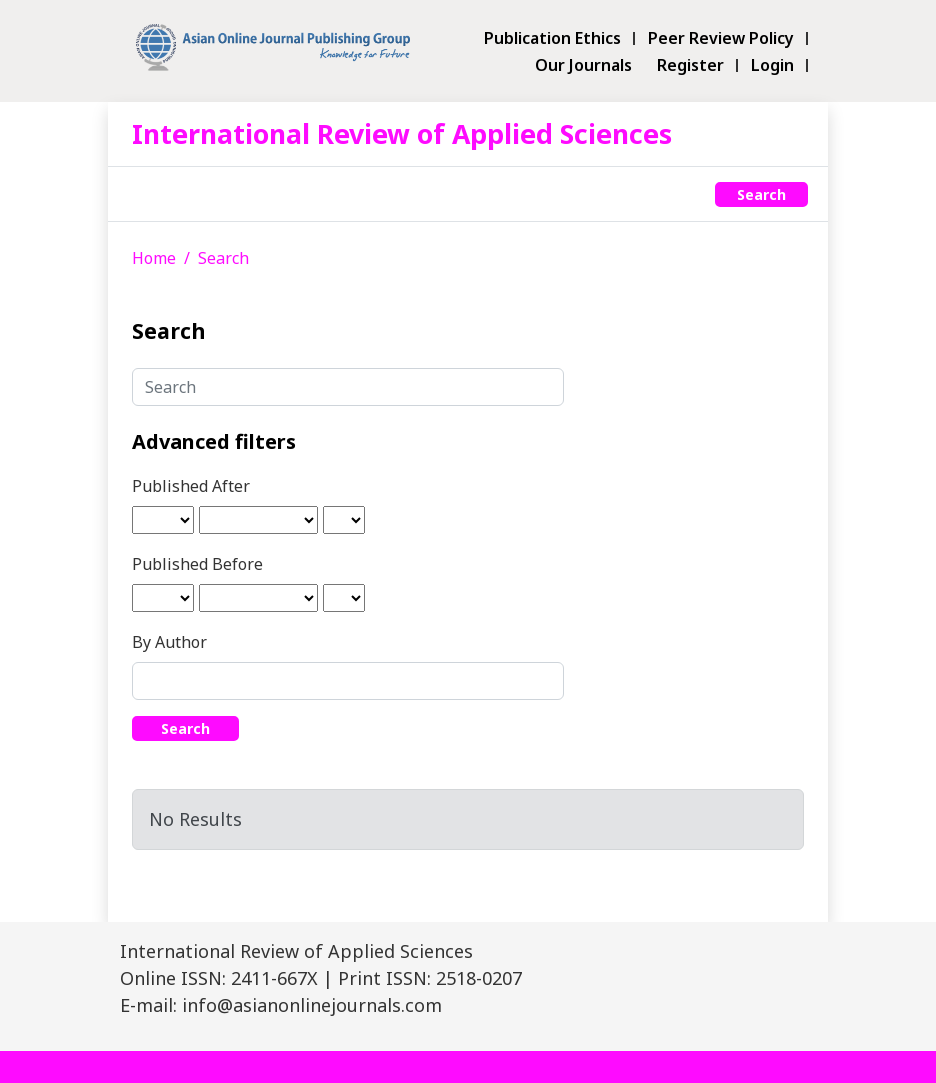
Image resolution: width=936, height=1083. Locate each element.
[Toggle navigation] (143, 194)
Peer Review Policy (721, 38)
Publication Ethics (552, 38)
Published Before (197, 564)
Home (154, 258)
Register (690, 65)
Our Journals (583, 65)
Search (761, 194)
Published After (191, 486)
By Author (169, 642)
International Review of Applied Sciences (402, 133)
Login (772, 65)
